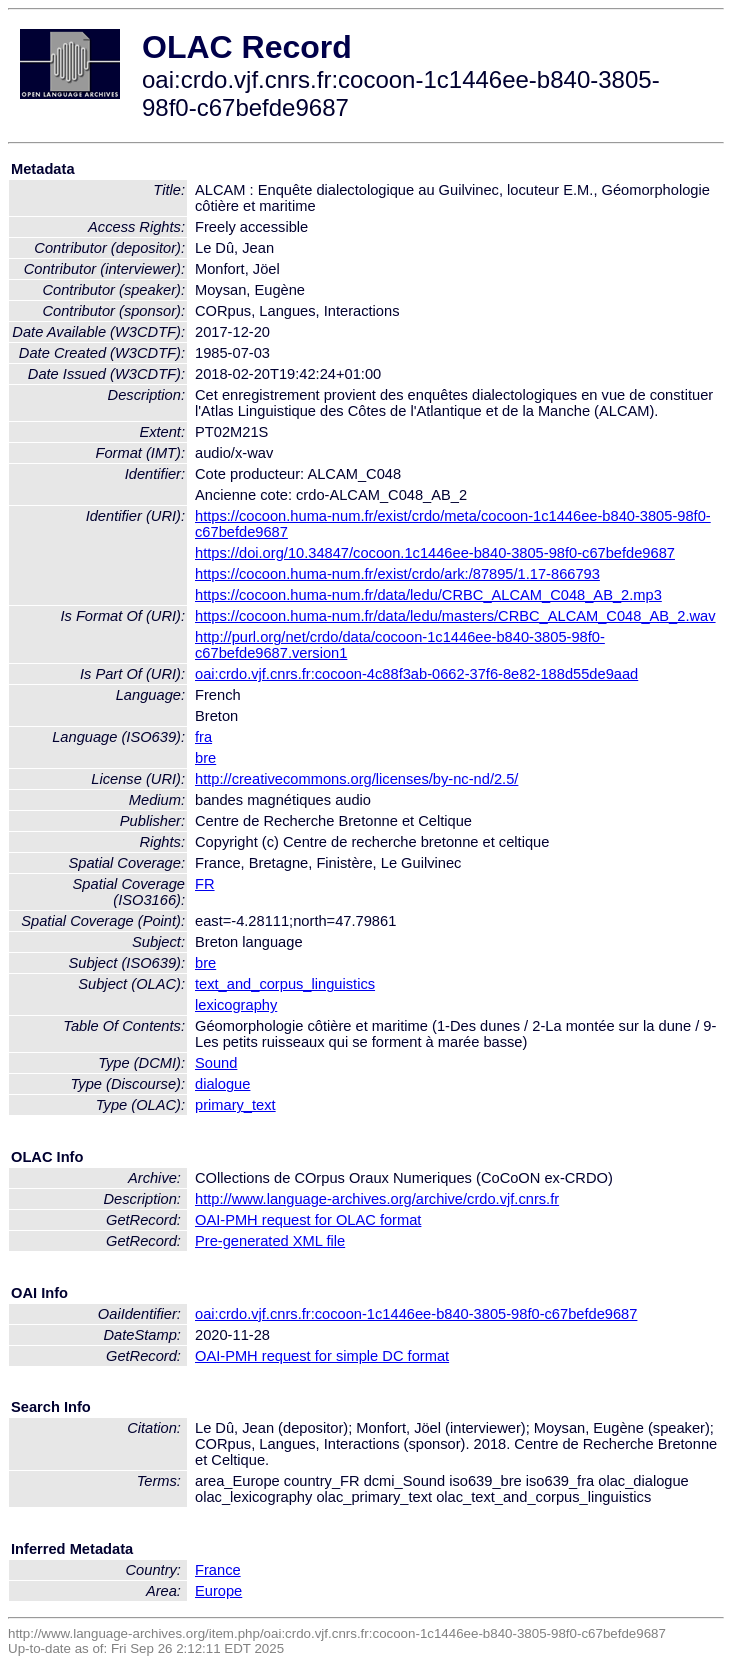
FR (205, 884)
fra (203, 737)
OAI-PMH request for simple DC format (322, 1356)
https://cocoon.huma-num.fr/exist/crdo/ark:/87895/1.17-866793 (397, 574)
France (218, 1570)
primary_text (235, 1105)
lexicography (236, 1005)
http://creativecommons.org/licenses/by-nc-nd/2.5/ (356, 779)
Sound (216, 1063)
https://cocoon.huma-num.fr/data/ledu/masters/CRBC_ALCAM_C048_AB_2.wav (455, 616)
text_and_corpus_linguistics (285, 984)
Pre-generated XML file (270, 1241)
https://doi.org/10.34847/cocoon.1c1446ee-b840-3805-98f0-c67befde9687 (435, 553)
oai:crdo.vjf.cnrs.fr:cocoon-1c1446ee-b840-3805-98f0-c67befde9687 (416, 1314)
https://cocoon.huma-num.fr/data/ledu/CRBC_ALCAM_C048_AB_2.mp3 (428, 595)
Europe (218, 1591)
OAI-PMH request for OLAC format (308, 1220)
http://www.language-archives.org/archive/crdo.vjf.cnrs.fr (377, 1199)
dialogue (222, 1084)
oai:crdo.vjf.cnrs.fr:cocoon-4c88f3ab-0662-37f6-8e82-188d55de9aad (416, 674)
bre (205, 758)
